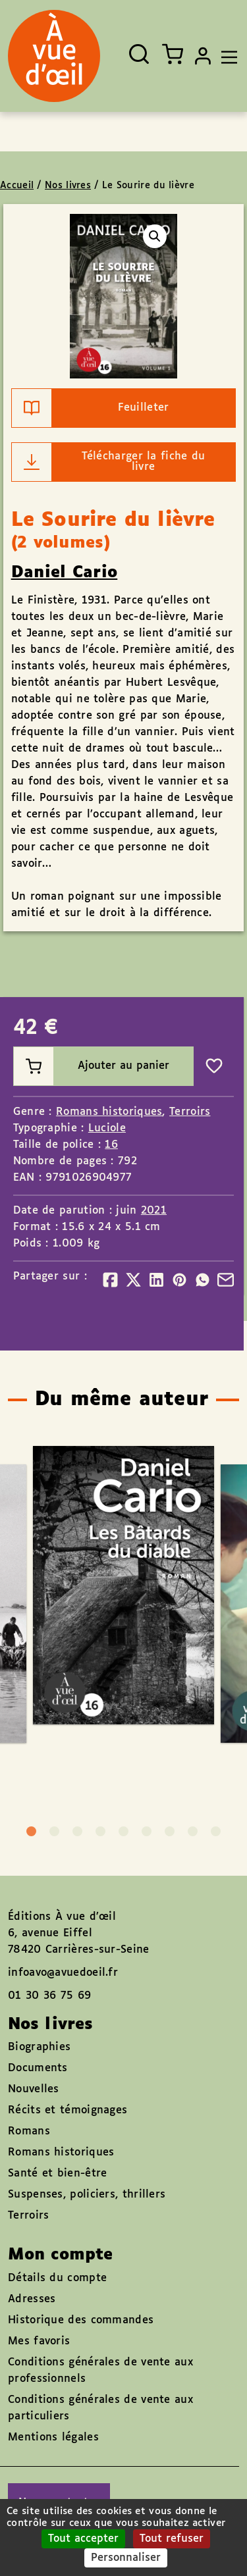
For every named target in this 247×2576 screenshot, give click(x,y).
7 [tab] (170, 1831)
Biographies (39, 2047)
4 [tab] (100, 1831)
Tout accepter (83, 2538)
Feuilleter (90, 408)
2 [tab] (54, 1831)
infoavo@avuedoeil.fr (63, 1972)
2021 (154, 1210)
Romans (29, 2131)
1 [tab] (31, 1831)
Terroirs (189, 1112)
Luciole (107, 1128)
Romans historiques (109, 1112)
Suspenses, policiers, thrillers (86, 2194)
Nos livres (68, 185)
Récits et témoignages (67, 2110)
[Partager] (110, 1280)
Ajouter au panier (91, 1066)
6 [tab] (146, 1831)
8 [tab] (193, 1831)
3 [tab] (77, 1831)
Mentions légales (53, 2437)
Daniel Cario (64, 572)
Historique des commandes (80, 2320)
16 (111, 1144)
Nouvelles (33, 2089)
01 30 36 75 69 (49, 1995)
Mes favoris (39, 2341)
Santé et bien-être (57, 2173)
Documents (38, 2068)
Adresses (31, 2299)
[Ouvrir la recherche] (139, 54)
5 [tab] (123, 1831)
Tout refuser (172, 2538)
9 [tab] (216, 1831)
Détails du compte (57, 2278)
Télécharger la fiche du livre (109, 462)
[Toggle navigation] (226, 56)
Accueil (17, 185)
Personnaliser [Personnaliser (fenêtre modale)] (126, 2557)
